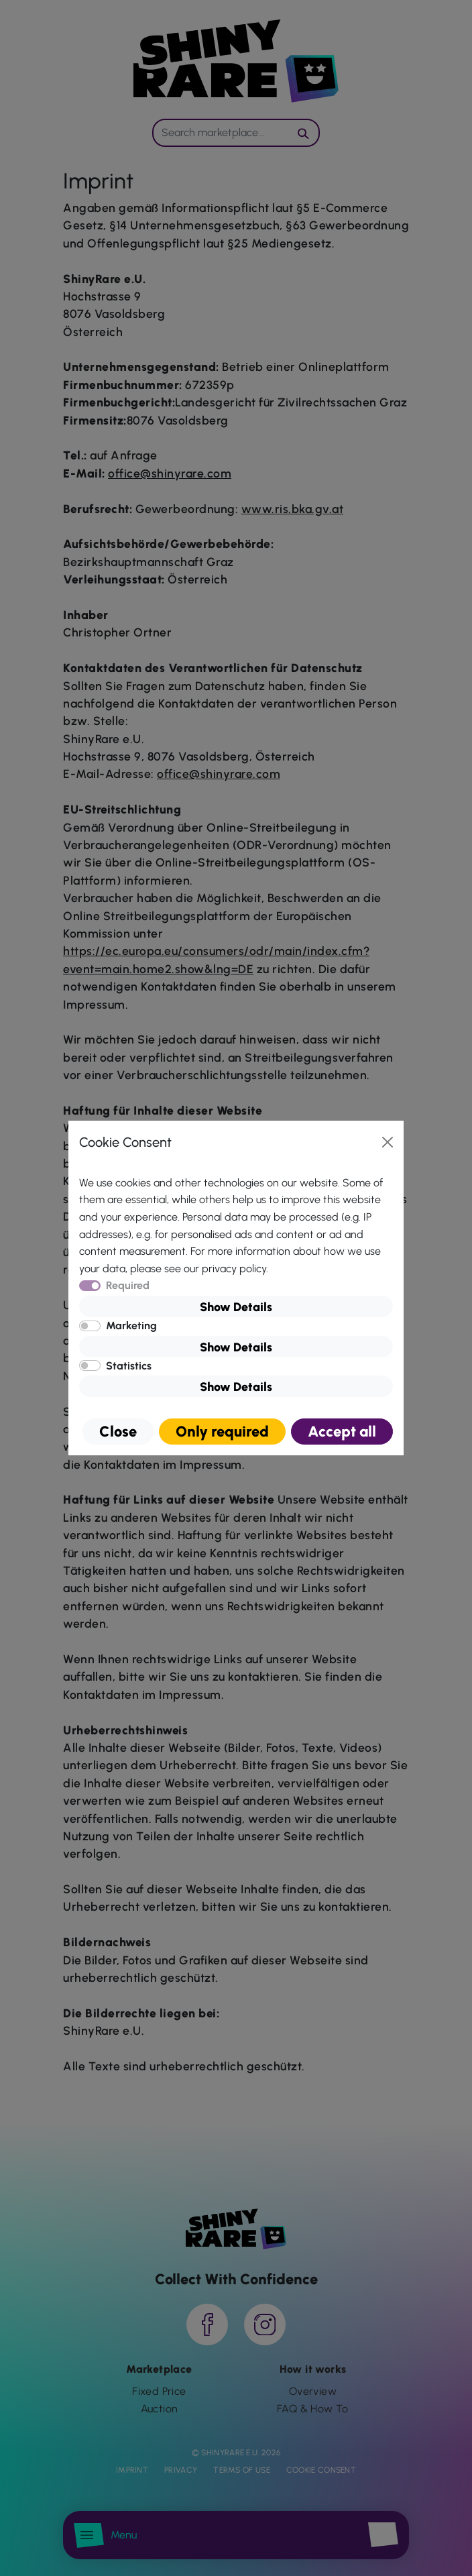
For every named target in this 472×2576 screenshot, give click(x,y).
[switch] (90, 1326)
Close (118, 1431)
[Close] (387, 1142)
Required (128, 1285)
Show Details (236, 1307)
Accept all (342, 1431)
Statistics (129, 1365)
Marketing (131, 1325)
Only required (222, 1431)
